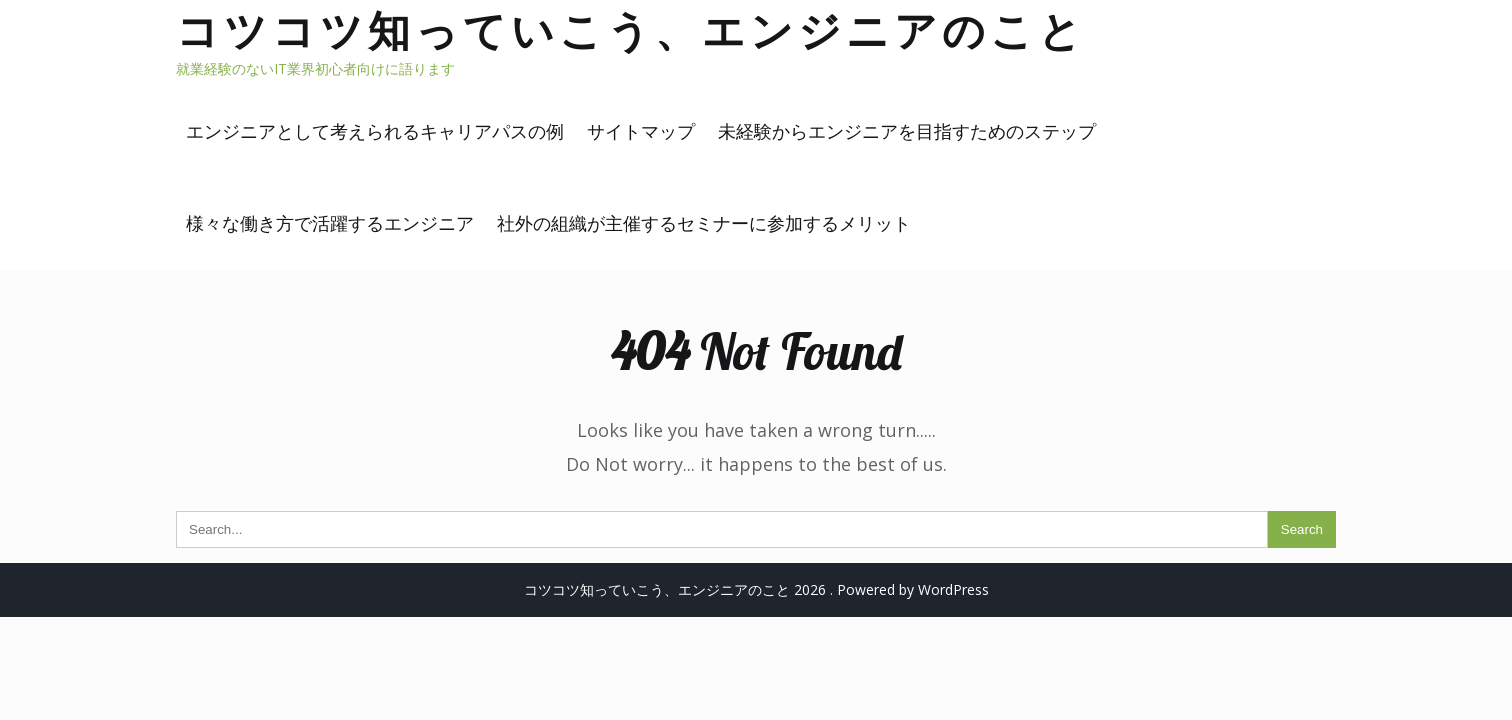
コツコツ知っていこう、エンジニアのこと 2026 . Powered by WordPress (756, 589)
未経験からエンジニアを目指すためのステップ (907, 131)
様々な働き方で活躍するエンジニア (330, 223)
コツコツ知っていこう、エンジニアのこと (631, 30)
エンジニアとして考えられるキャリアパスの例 (375, 131)
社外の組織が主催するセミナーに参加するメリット (704, 223)
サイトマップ (641, 131)
